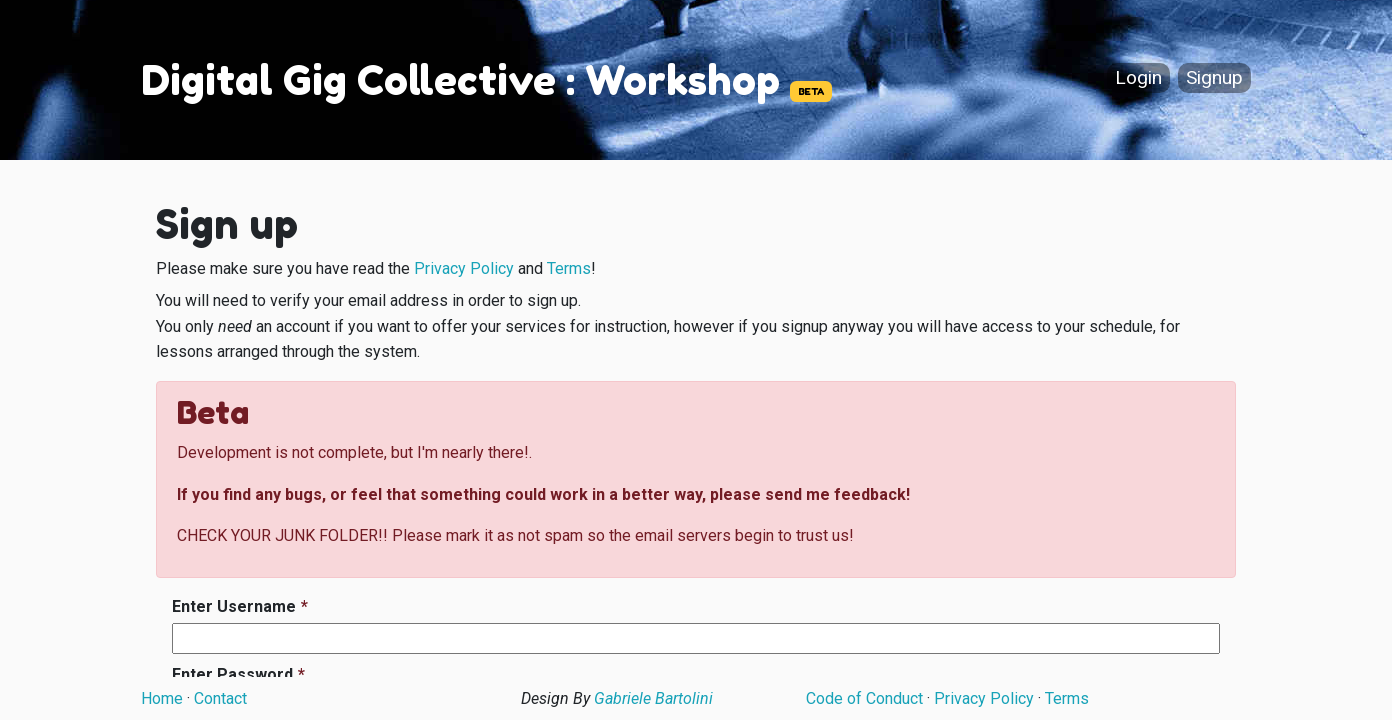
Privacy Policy (464, 268)
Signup (1214, 78)
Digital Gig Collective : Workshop (460, 80)
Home (162, 698)
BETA (811, 91)
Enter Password (232, 674)
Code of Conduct (864, 698)
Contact (220, 698)
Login (1138, 78)
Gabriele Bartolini (653, 698)
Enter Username (234, 606)
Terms (569, 268)
